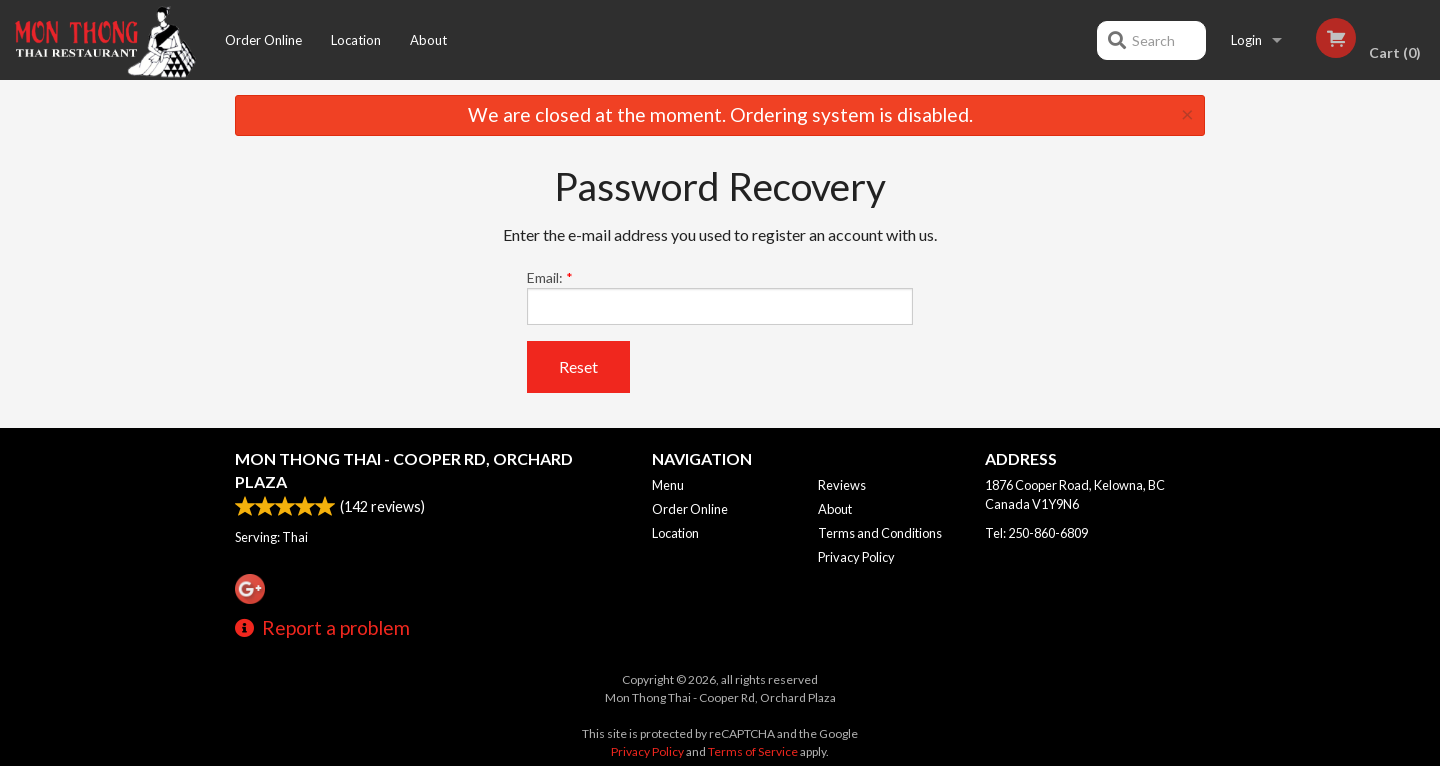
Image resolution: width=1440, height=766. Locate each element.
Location (356, 40)
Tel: (1036, 533)
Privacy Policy (856, 557)
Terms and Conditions (880, 533)
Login (1246, 40)
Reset (578, 366)
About (428, 40)
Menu (668, 485)
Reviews (842, 485)
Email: (720, 297)
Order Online (263, 40)
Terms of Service (753, 751)
